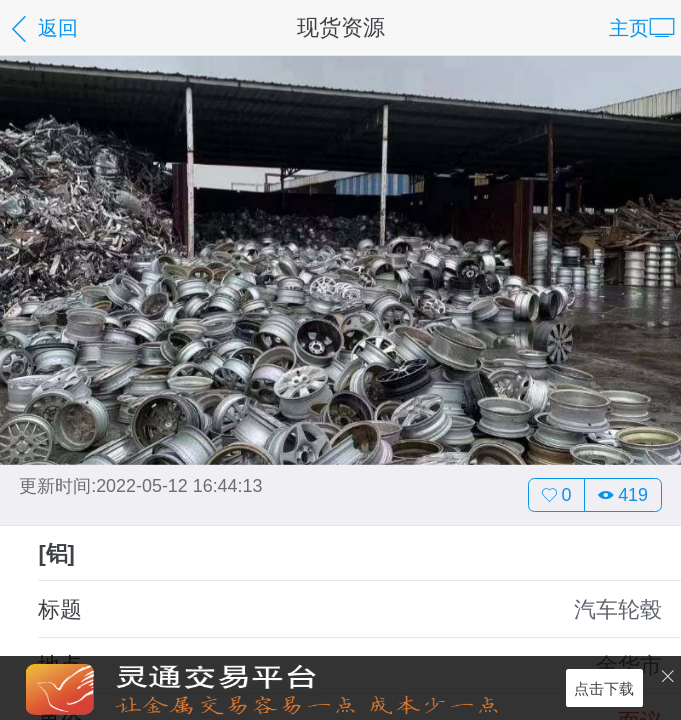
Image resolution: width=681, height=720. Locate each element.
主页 (642, 29)
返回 (42, 29)
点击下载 (604, 687)
